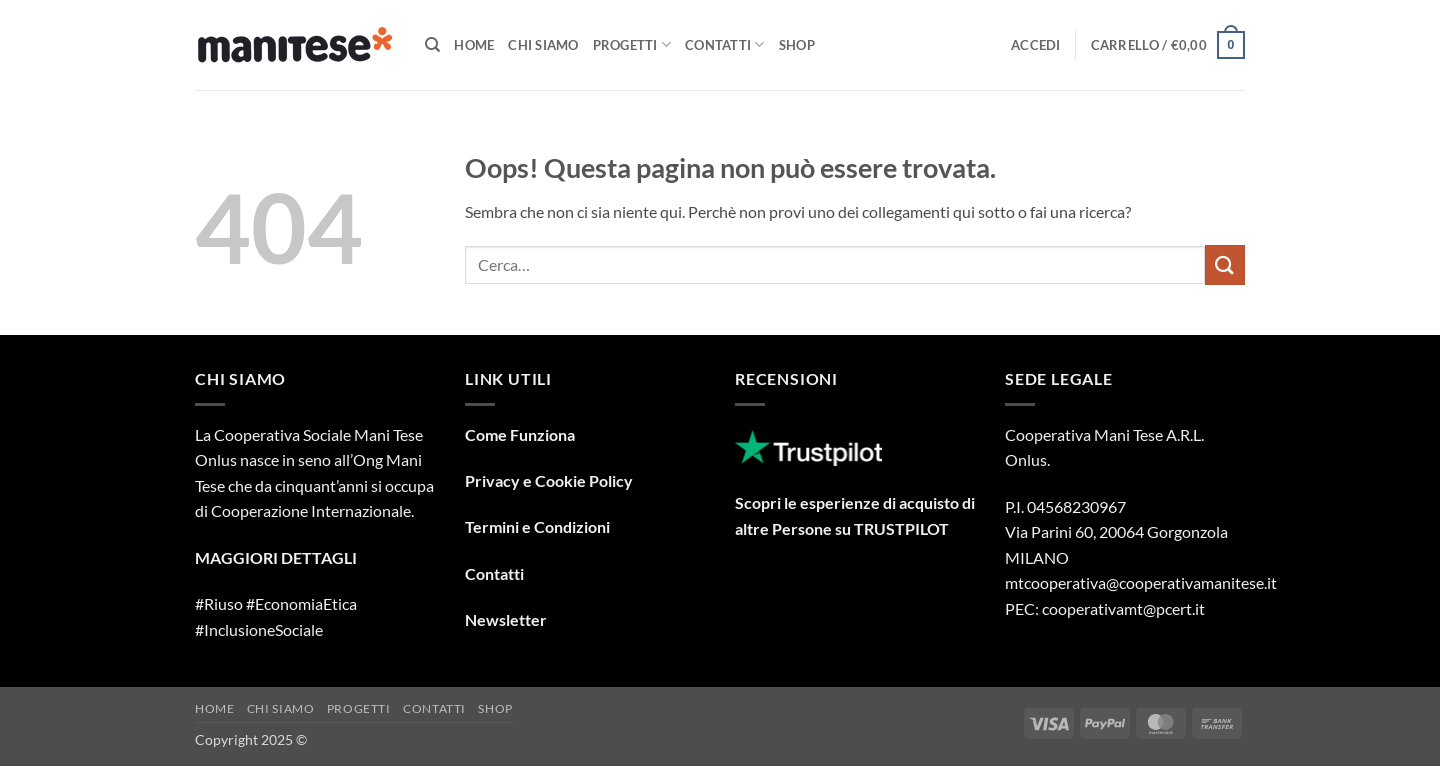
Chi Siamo (543, 45)
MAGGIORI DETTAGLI (276, 557)
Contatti (725, 44)
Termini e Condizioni (537, 526)
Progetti (632, 44)
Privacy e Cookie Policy (549, 480)
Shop (797, 45)
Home (474, 45)
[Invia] (1225, 264)
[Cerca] (432, 45)
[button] (1036, 45)
